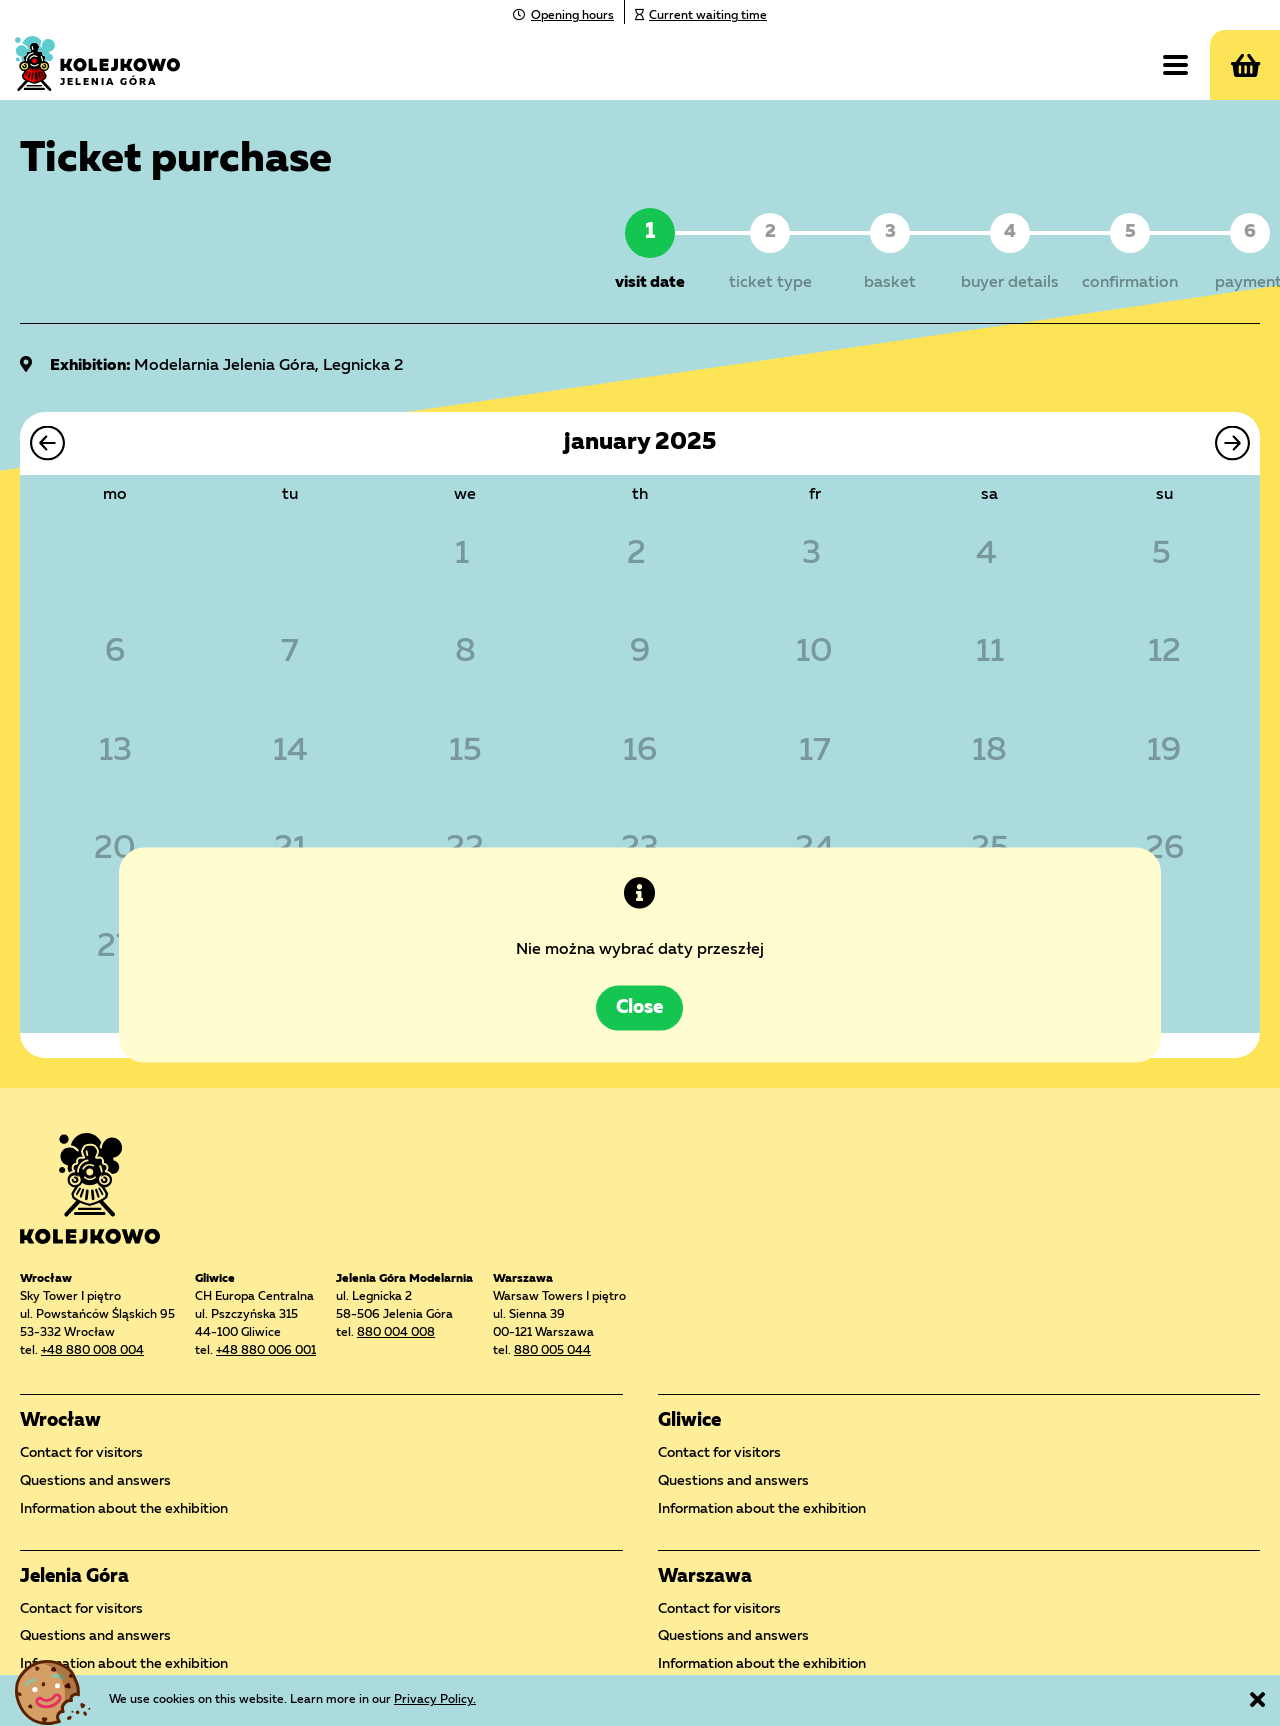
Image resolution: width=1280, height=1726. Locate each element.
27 (115, 948)
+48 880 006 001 (266, 1351)
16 (640, 752)
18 (989, 752)
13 (115, 752)
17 (815, 752)
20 (115, 850)
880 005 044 (552, 1351)
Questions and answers (95, 1481)
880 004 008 (396, 1333)
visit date (650, 283)
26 (1164, 850)
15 (465, 752)
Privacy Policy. (435, 1700)
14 (290, 752)
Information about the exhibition (124, 1509)
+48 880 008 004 (92, 1351)
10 (814, 654)
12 (1164, 654)
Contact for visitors (81, 1453)
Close (640, 969)
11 (990, 654)
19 (1164, 752)
